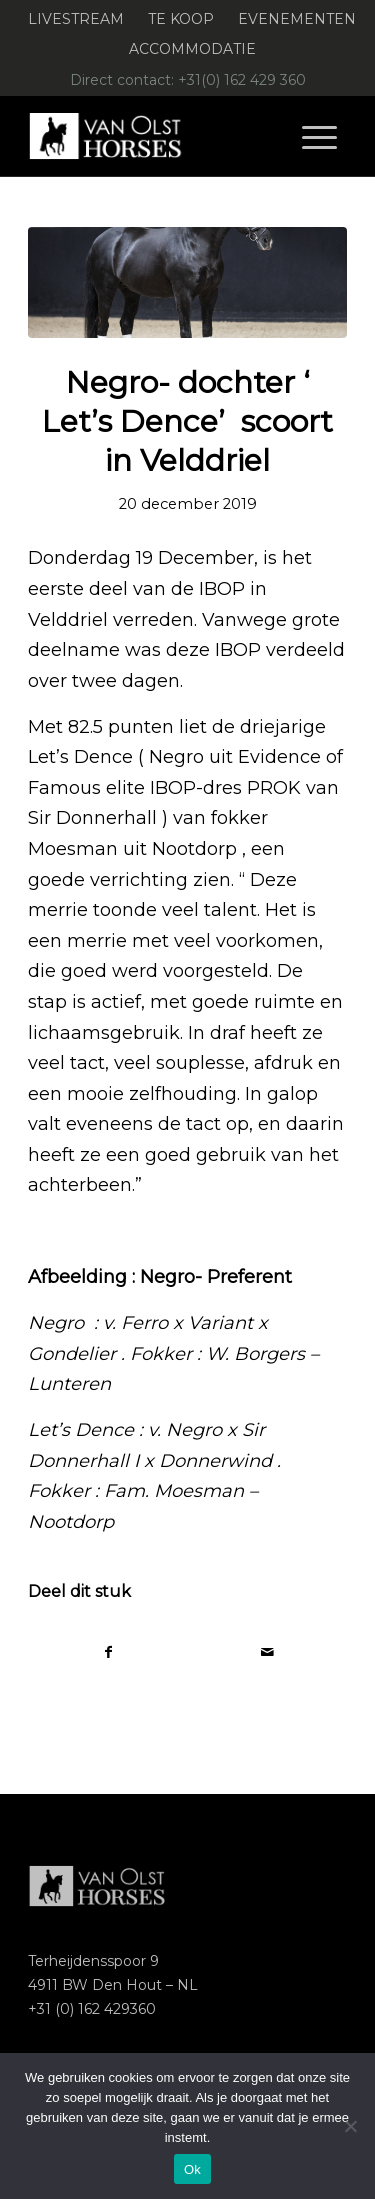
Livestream (76, 19)
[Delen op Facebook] (108, 1652)
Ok (192, 2169)
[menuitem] (76, 19)
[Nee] (350, 2126)
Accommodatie (192, 49)
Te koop (181, 19)
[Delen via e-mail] (267, 1652)
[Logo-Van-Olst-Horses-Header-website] (155, 136)
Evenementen (297, 19)
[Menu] (319, 136)
